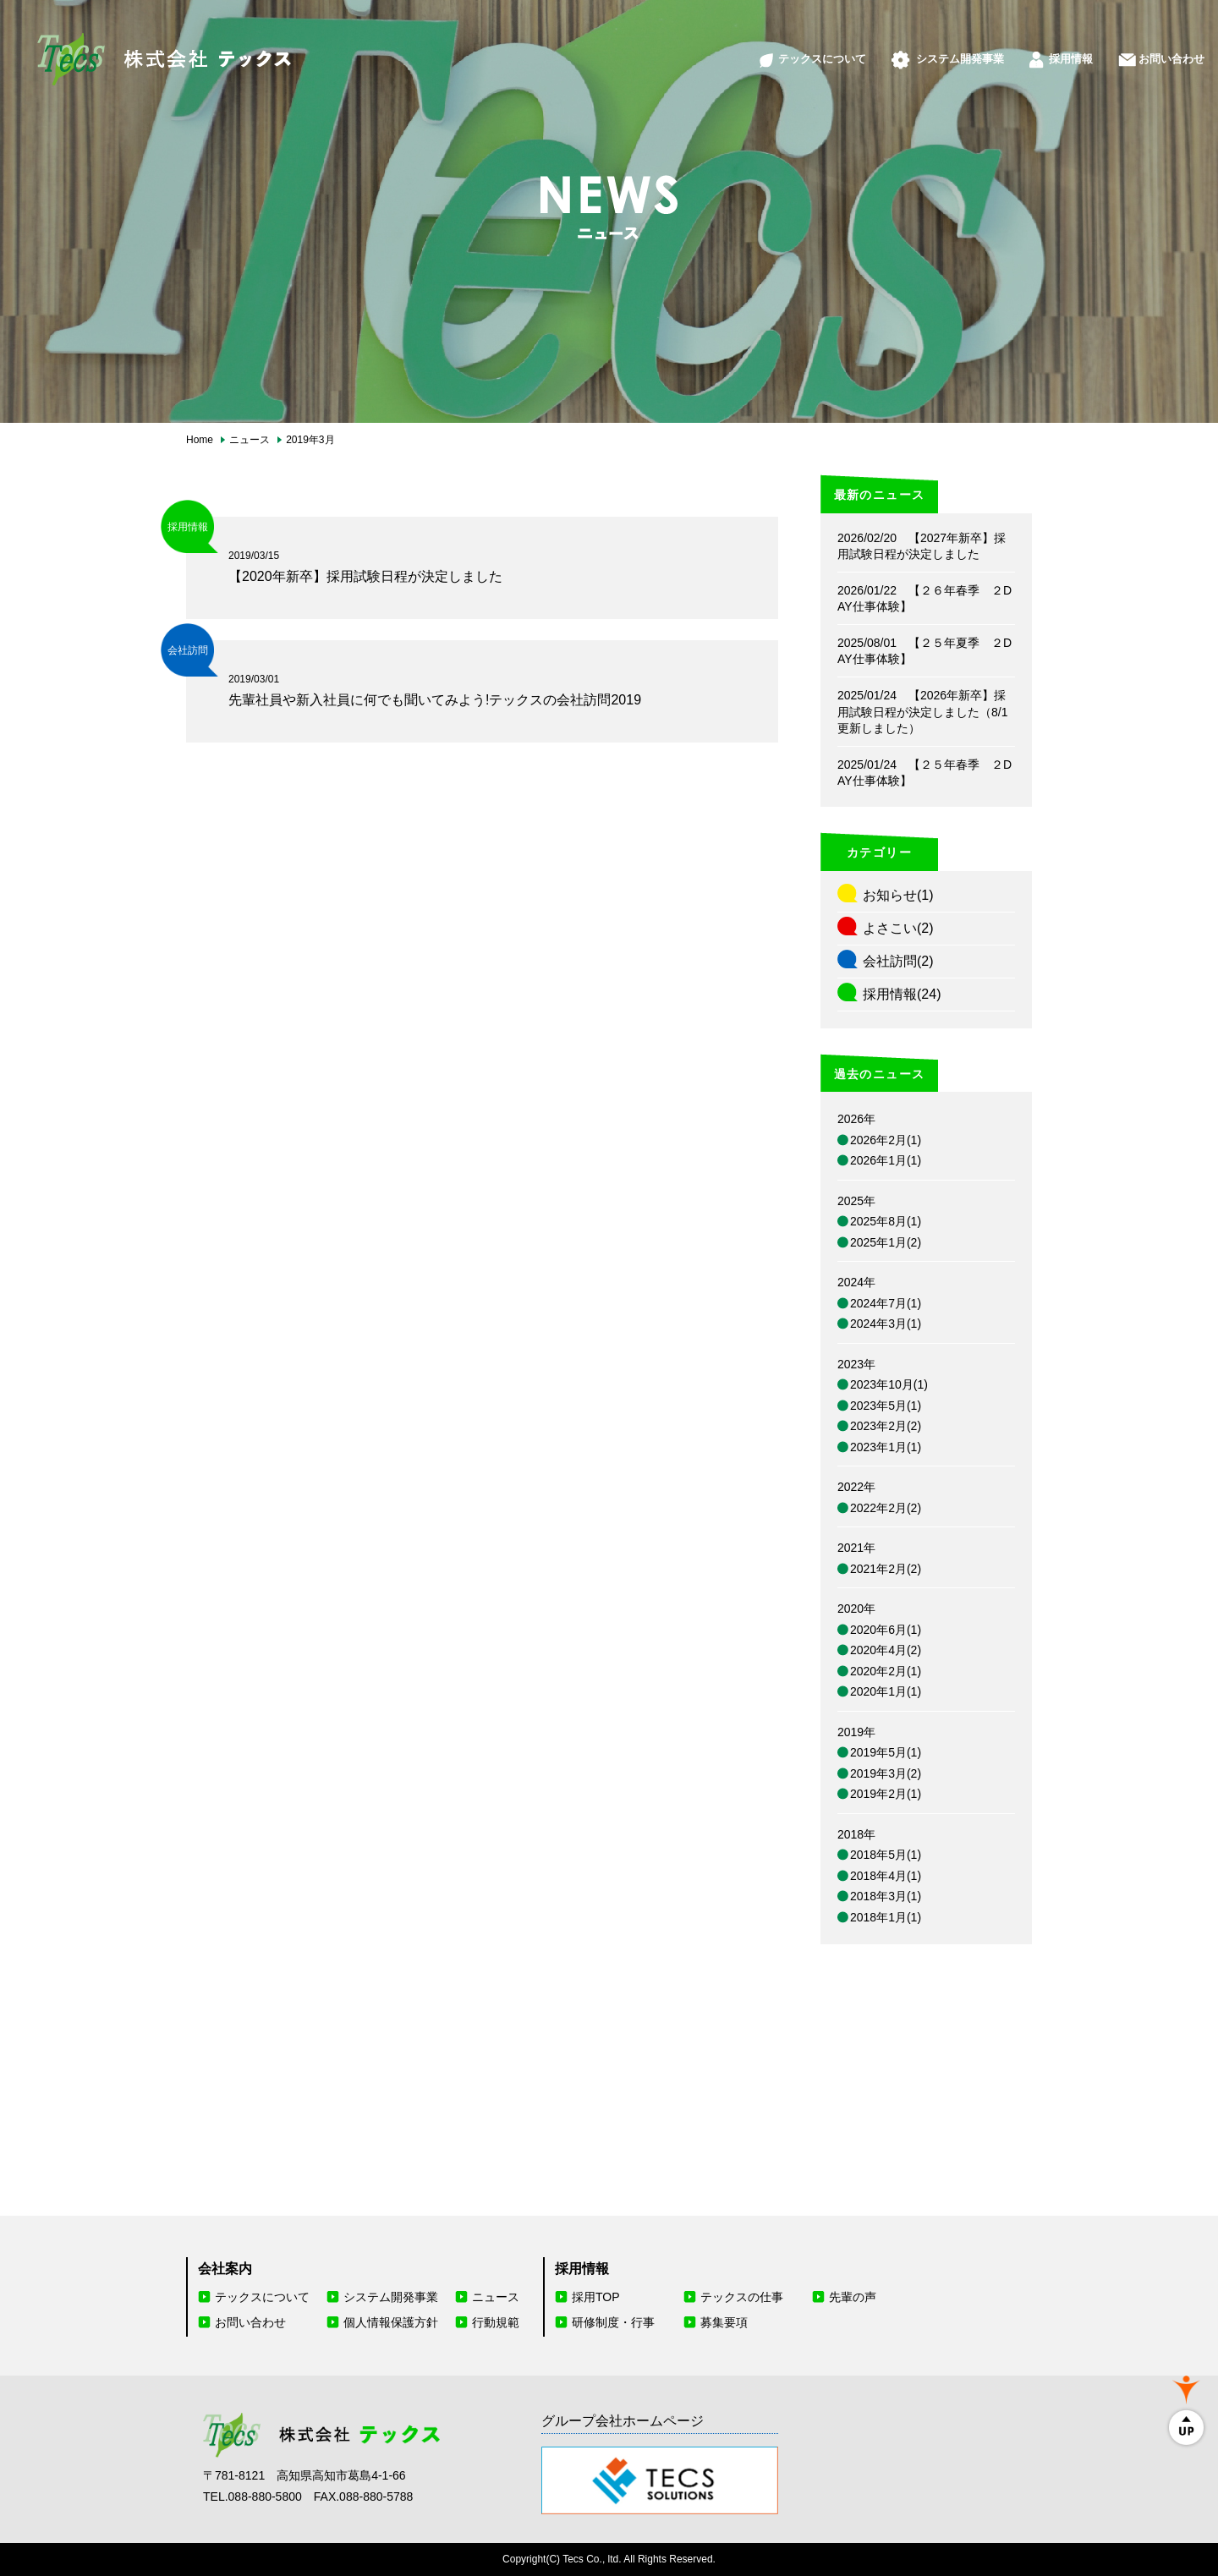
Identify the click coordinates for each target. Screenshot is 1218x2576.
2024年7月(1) (885, 1303)
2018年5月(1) (885, 1854)
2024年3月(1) (885, 1323)
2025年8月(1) (885, 1221)
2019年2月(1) (885, 1793)
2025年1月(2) (885, 1242)
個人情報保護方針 (390, 2322)
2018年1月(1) (885, 1917)
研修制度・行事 (613, 2322)
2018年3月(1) (885, 1896)
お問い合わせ (1152, 48)
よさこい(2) (898, 928)
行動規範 (495, 2322)
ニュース (495, 2297)
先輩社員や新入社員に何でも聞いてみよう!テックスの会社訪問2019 (434, 700)
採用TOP (596, 2297)
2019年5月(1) (885, 1752)
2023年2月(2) (885, 1426)
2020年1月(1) (885, 1691)
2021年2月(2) (885, 1569)
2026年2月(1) (885, 1140)
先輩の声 (852, 2297)
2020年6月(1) (885, 1629)
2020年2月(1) (885, 1671)
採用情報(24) (902, 994)
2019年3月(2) (885, 1773)
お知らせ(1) (898, 895)
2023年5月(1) (885, 1405)
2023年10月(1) (889, 1384)
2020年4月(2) (885, 1650)
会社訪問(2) (898, 961)
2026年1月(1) (885, 1160)
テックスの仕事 (741, 2297)
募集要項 (724, 2322)
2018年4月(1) (885, 1876)
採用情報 (1039, 48)
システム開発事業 (913, 48)
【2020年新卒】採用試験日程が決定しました (365, 576)
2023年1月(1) (885, 1447)
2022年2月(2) (885, 1508)
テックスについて (754, 48)
